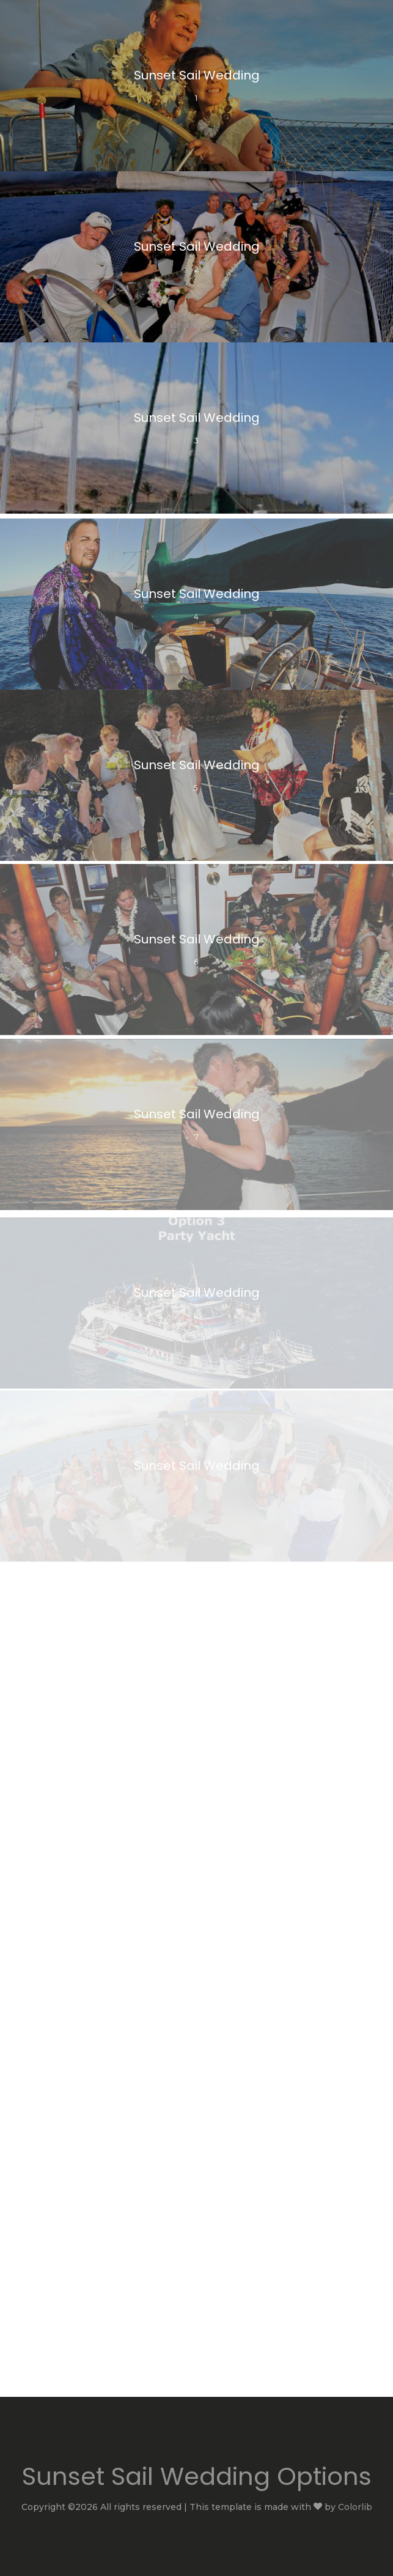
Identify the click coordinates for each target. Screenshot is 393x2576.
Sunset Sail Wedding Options (197, 2476)
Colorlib (355, 2506)
